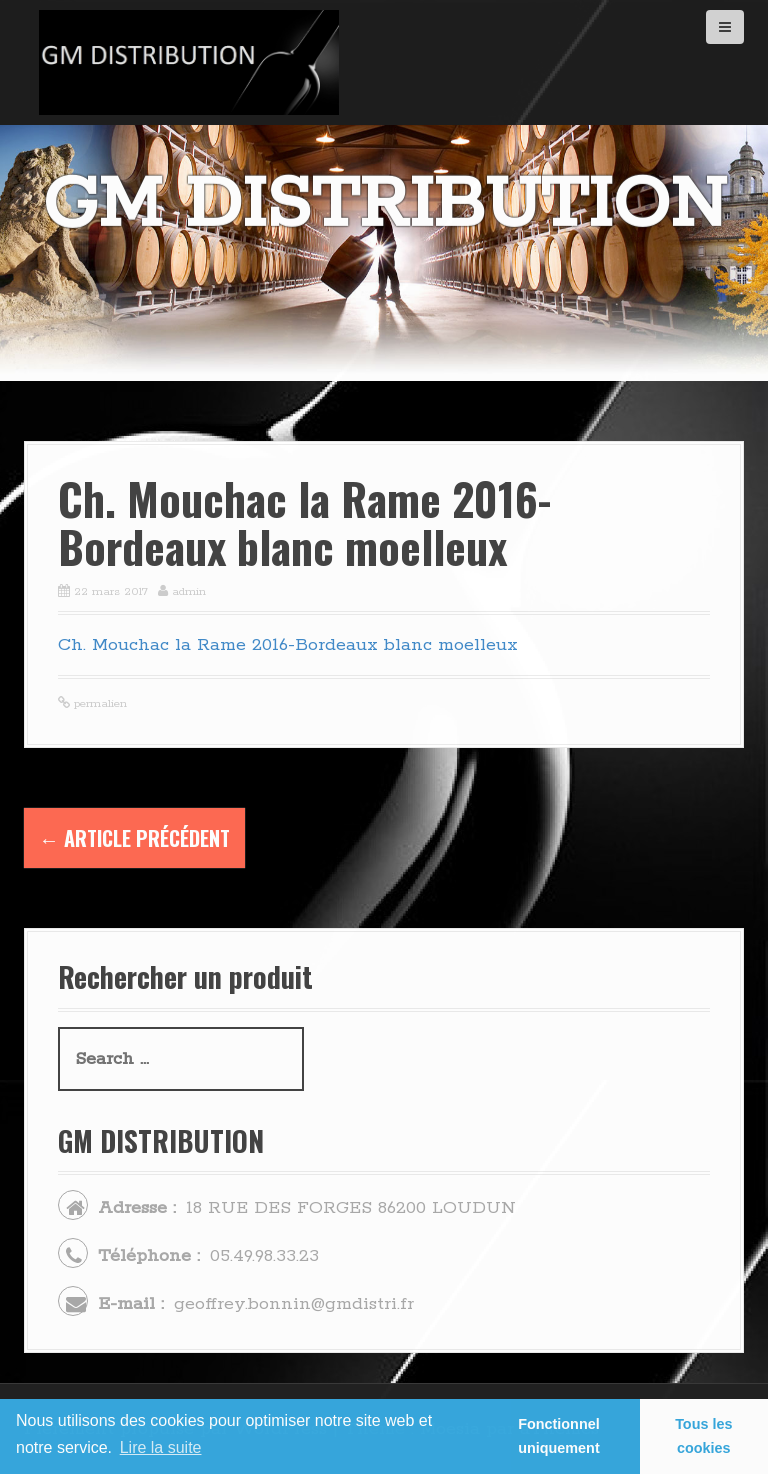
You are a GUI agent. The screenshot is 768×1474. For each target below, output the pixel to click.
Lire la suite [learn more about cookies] (161, 1447)
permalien (98, 703)
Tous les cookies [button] (703, 1436)
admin (189, 591)
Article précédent (134, 838)
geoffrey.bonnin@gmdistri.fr (294, 1304)
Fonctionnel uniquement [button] (559, 1436)
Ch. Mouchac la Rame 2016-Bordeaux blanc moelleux (288, 645)
